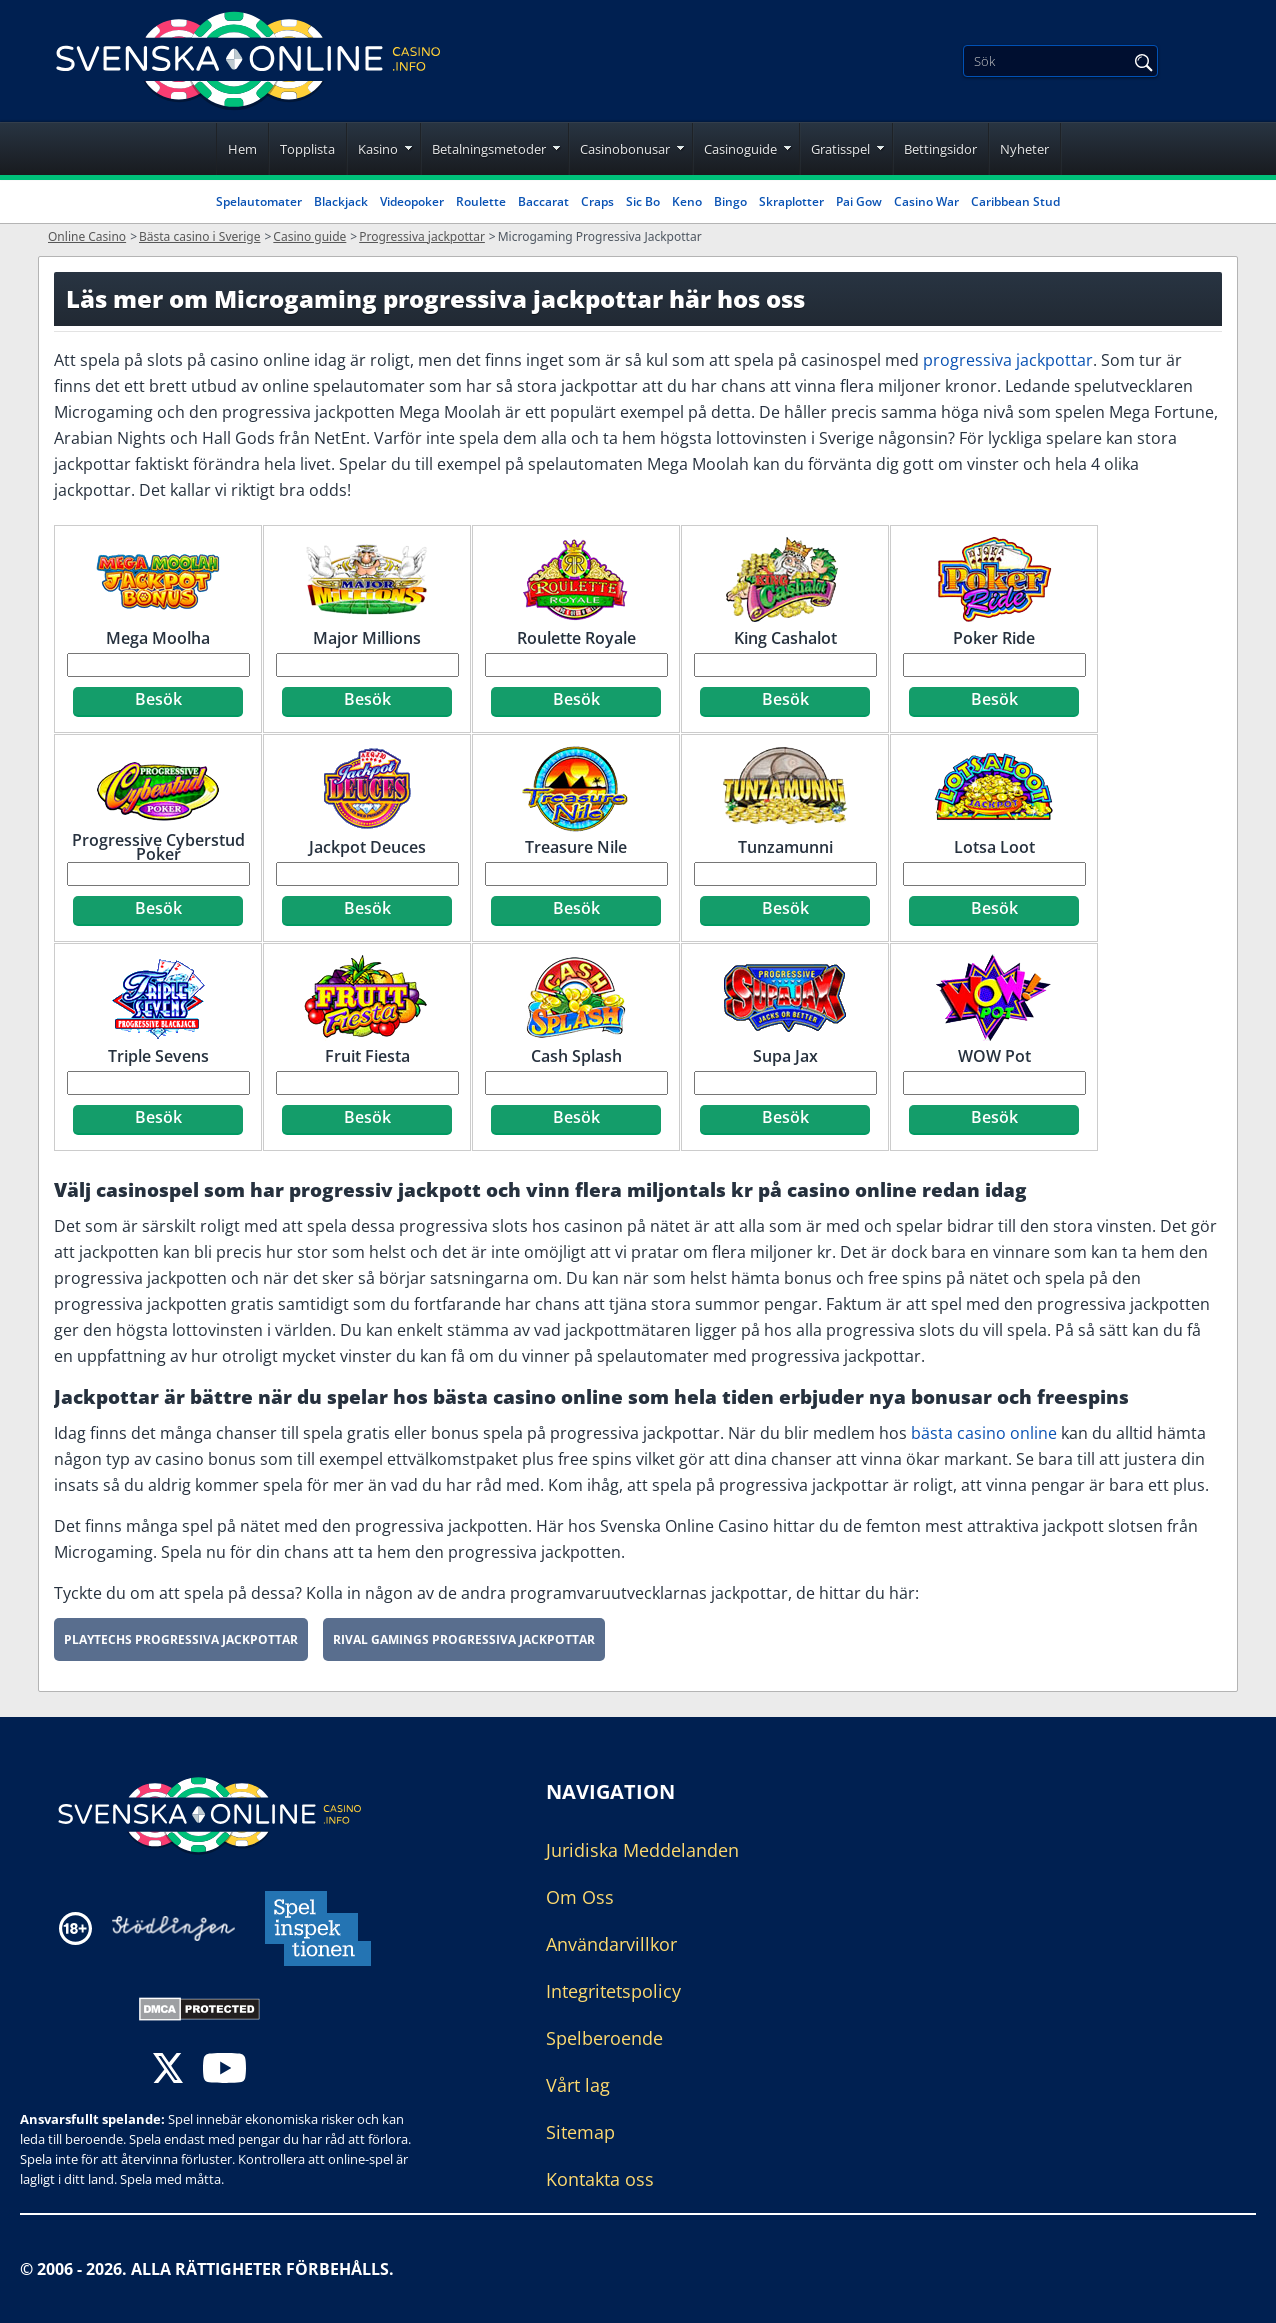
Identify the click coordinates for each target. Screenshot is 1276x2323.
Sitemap (580, 2132)
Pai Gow (859, 201)
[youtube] (224, 2070)
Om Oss (580, 1897)
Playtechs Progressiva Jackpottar (181, 1639)
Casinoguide (740, 149)
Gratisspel (840, 149)
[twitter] (168, 2070)
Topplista (307, 149)
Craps (597, 201)
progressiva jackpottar (1008, 360)
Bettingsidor (940, 149)
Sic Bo (643, 201)
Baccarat (543, 201)
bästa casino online (984, 1433)
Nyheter (1024, 149)
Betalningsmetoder (489, 149)
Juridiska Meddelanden (642, 1850)
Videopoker (412, 201)
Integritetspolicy (613, 1991)
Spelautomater (259, 201)
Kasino (378, 149)
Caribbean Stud (1015, 201)
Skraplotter (791, 201)
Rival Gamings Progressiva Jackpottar (464, 1639)
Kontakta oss (600, 2179)
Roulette (481, 201)
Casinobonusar (625, 149)
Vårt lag (578, 2085)
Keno (687, 201)
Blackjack (341, 201)
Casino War (926, 201)
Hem (242, 149)
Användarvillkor (611, 1944)
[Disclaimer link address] (173, 1928)
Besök (158, 699)
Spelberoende (604, 2038)
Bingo (730, 201)
